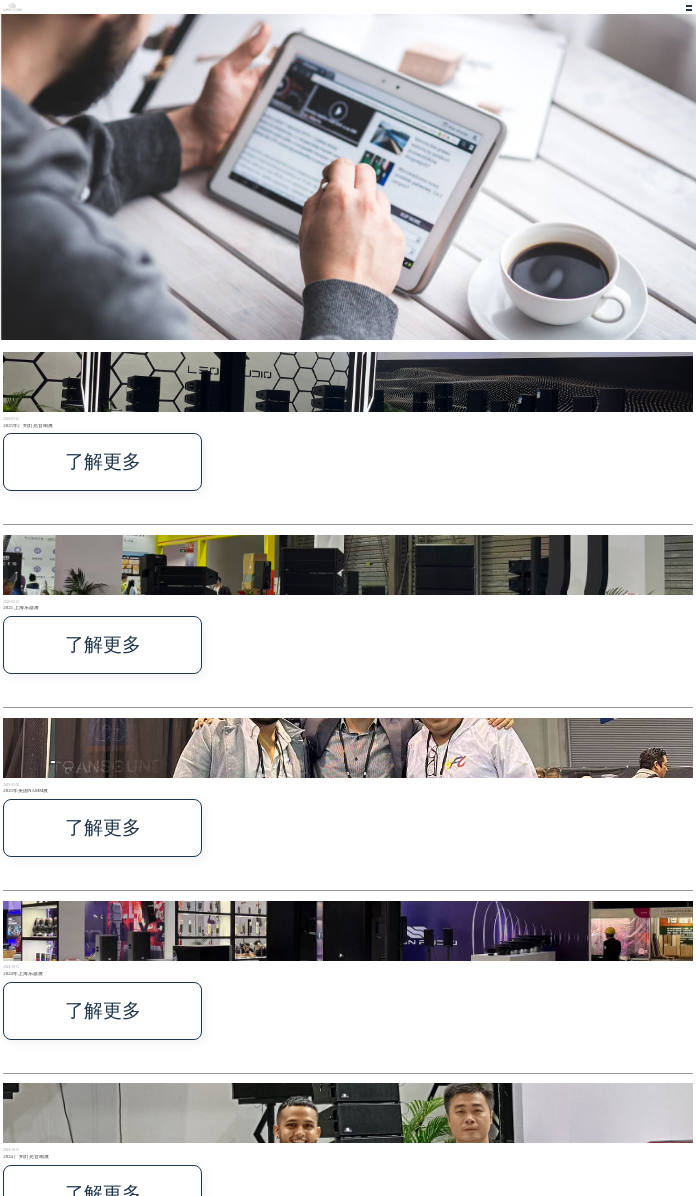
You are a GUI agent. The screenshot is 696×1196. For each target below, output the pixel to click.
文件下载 (387, 1120)
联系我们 (370, 1120)
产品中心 (320, 1120)
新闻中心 (353, 1120)
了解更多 (16, 437)
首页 (306, 1120)
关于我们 (337, 1120)
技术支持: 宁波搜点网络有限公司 (26, 1137)
